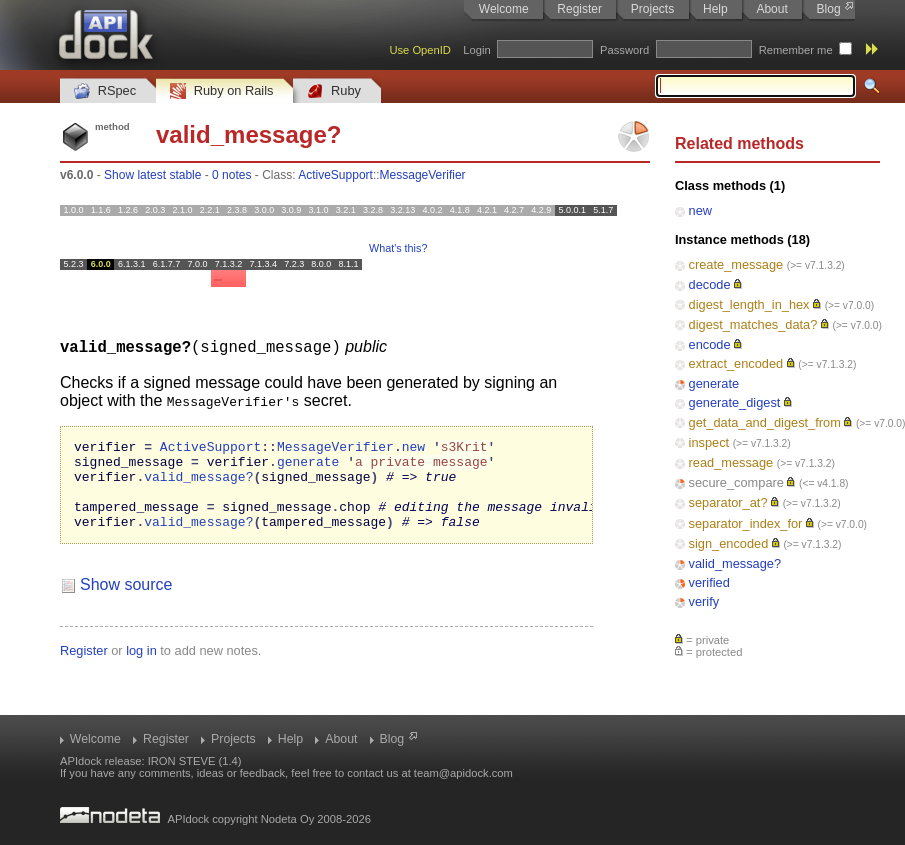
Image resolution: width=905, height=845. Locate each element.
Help (715, 9)
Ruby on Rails (221, 91)
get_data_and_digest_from (765, 422)
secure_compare (736, 482)
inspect (709, 442)
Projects (652, 9)
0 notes (231, 175)
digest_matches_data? (753, 324)
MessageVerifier (423, 175)
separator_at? (728, 502)
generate (714, 383)
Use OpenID (420, 50)
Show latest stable (152, 175)
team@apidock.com (463, 773)
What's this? (398, 248)
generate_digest (735, 402)
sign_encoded (729, 543)
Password (624, 50)
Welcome (504, 9)
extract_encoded (736, 363)
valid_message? (735, 563)
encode (710, 344)
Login (476, 50)
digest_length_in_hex (749, 304)
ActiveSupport (335, 175)
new (700, 210)
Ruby (334, 91)
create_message (736, 264)
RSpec (105, 91)
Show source (126, 601)
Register (579, 9)
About (771, 9)
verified (709, 582)
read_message (731, 462)
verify (704, 601)
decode (710, 284)
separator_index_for (746, 523)
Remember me (796, 50)
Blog (829, 9)
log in (141, 667)
